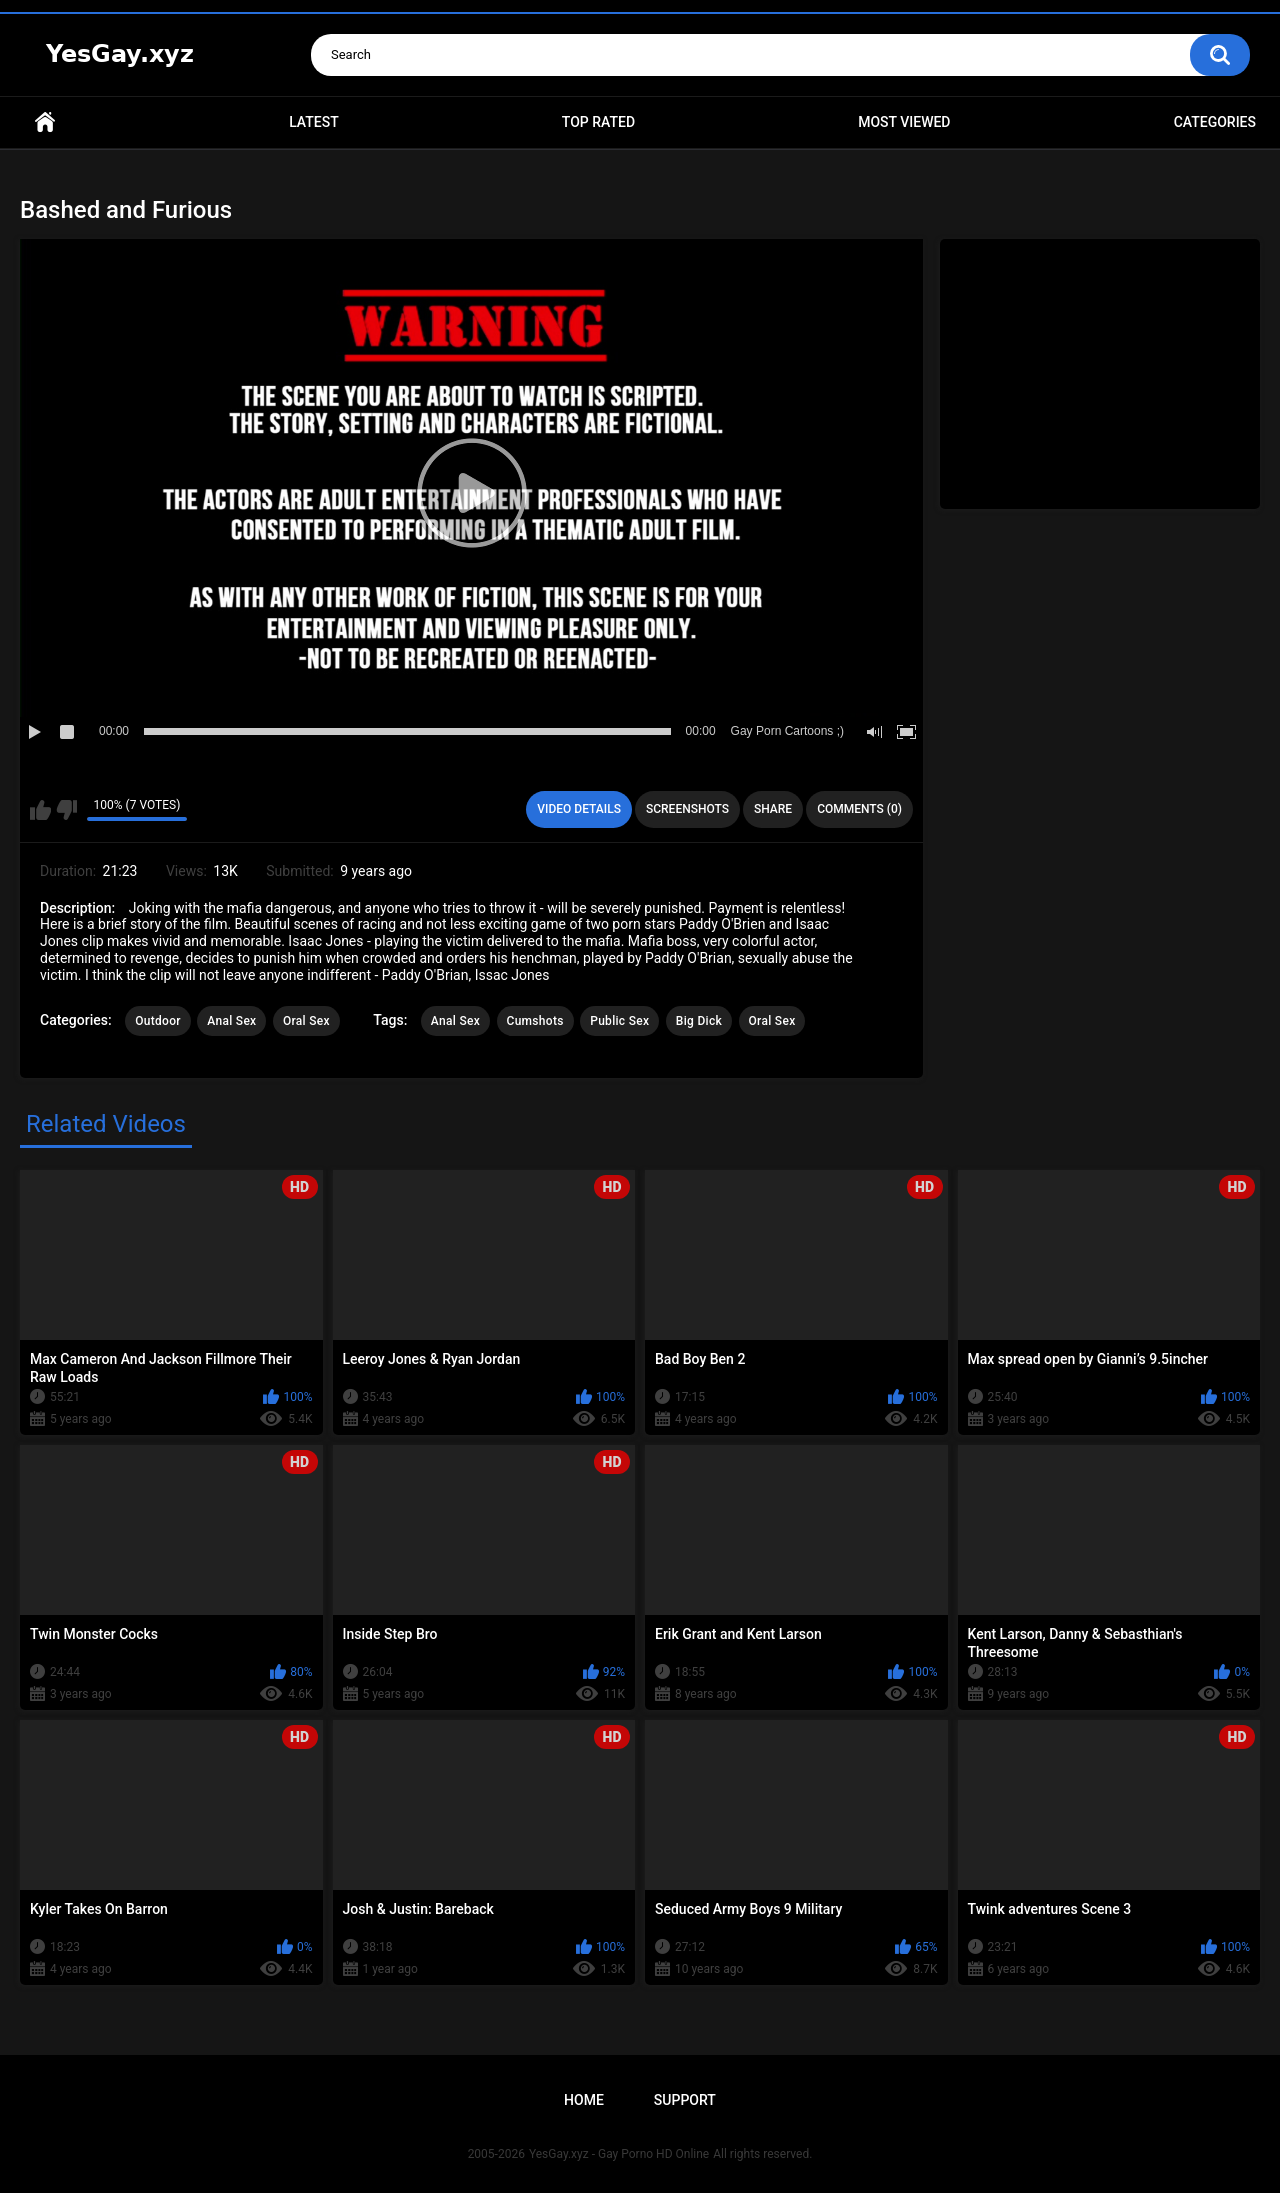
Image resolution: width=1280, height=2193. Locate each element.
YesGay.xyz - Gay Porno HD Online (619, 2154)
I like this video (40, 810)
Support (685, 2100)
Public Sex (619, 1021)
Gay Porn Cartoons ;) (787, 731)
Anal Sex (231, 1021)
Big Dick (699, 1021)
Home (45, 122)
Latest (314, 122)
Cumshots (535, 1021)
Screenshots (687, 809)
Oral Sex (306, 1021)
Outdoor (158, 1021)
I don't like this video (66, 810)
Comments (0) (859, 809)
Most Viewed (904, 122)
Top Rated (598, 122)
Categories (1215, 122)
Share (773, 809)
